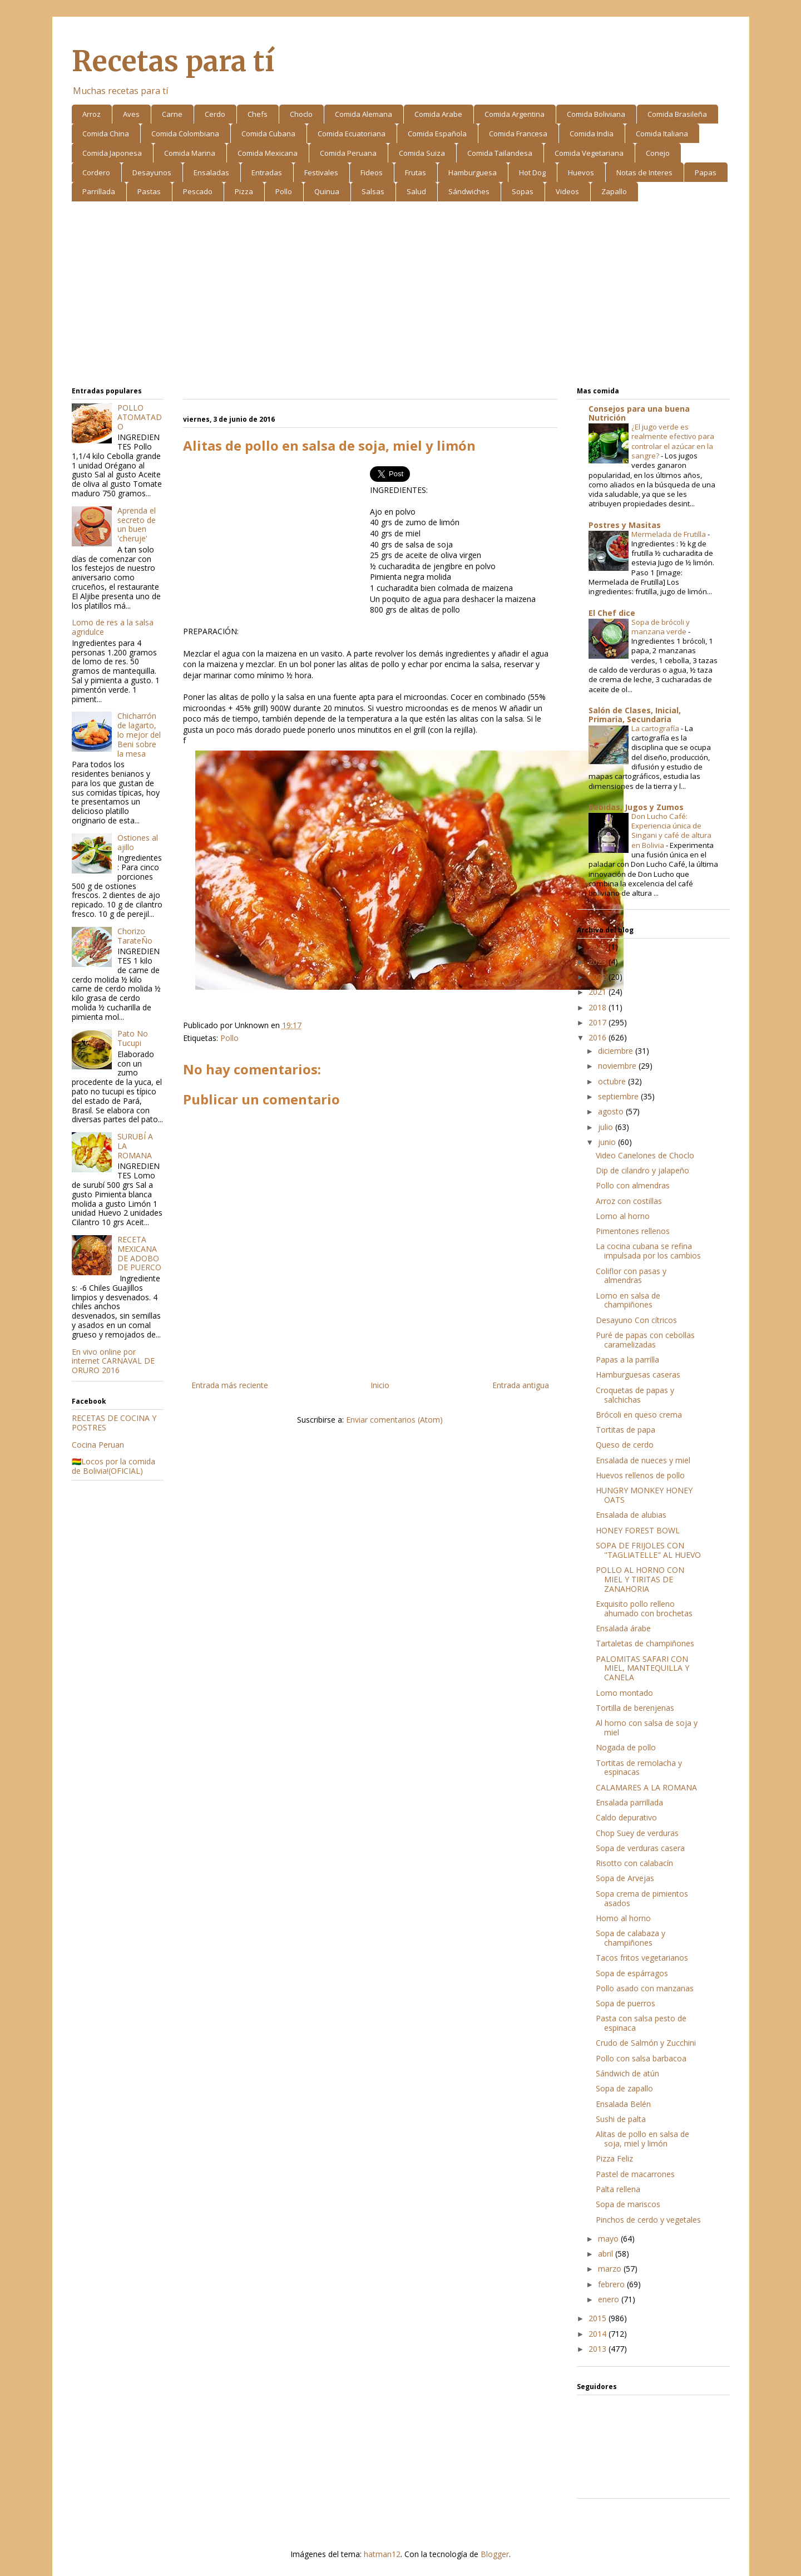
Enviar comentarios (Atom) (394, 1419)
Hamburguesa (472, 172)
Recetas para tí (173, 61)
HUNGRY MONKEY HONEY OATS (644, 1495)
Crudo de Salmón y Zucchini (646, 2042)
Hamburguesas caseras (638, 1374)
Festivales (321, 172)
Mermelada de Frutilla (669, 534)
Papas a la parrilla (627, 1359)
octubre (613, 1081)
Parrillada (98, 191)
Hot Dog (532, 172)
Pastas (149, 191)
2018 (599, 1007)
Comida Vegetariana (589, 153)
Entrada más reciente (229, 1385)
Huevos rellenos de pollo (640, 1475)
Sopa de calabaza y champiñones (630, 1938)
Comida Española (437, 134)
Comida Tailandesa (499, 153)
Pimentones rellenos (633, 1231)
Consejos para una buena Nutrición (639, 413)
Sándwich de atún (627, 2073)
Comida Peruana (348, 153)
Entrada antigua (520, 1385)
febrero (612, 2284)
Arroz (91, 114)
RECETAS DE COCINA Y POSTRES (114, 1423)
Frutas (415, 172)
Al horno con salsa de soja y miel (647, 1728)
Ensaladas (211, 172)
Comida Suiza (422, 153)
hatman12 (382, 2554)
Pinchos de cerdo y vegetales (648, 2219)
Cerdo (215, 114)
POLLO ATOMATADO (139, 417)
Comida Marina (189, 153)
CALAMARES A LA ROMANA (646, 1787)
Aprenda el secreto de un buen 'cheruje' (136, 524)
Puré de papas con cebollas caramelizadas (645, 1340)
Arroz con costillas (629, 1201)
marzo (611, 2268)
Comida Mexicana (268, 153)
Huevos (581, 172)
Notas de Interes (644, 172)
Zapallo (614, 191)
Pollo (283, 191)
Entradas (266, 172)
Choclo (301, 114)
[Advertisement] (401, 296)
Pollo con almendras (633, 1185)
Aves (131, 114)
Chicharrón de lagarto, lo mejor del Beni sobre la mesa (139, 734)
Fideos (371, 172)
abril (606, 2253)
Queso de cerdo (625, 1444)
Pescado (197, 191)
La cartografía (656, 728)
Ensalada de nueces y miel (643, 1460)
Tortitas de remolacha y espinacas (639, 1768)
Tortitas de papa (625, 1429)
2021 (599, 991)
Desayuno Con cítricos (636, 1320)
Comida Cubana (268, 134)
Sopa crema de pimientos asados (642, 1898)
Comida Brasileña (677, 114)
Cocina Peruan (98, 1444)
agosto (612, 1111)
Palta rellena (618, 2189)
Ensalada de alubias (631, 1514)
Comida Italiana (662, 134)
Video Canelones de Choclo (645, 1155)
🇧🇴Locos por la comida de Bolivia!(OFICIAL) (113, 1466)
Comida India (592, 134)
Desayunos (151, 172)
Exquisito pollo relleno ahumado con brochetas (644, 1608)
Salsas (373, 191)
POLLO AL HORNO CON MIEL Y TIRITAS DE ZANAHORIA (640, 1579)
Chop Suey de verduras (637, 1833)
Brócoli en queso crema (639, 1414)
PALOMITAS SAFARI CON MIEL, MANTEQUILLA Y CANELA (642, 1668)
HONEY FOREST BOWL (638, 1530)
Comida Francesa (518, 134)
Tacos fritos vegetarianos (642, 1957)
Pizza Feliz (614, 2158)
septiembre (619, 1096)
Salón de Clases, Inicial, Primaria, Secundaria (635, 714)
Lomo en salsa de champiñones (628, 1300)
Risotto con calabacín (634, 1863)
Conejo (658, 153)
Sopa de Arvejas (625, 1878)
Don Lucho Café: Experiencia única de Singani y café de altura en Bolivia (671, 830)
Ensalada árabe (623, 1628)
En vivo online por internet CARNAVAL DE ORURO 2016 (113, 1361)
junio (608, 1142)
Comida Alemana (363, 114)
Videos (567, 191)
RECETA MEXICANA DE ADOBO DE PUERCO (139, 1253)
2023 (599, 961)
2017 (599, 1022)
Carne (172, 114)
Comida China (105, 134)
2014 (599, 2333)
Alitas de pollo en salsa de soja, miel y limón (642, 2139)
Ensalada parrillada (629, 1802)
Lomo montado (624, 1692)
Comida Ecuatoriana (351, 134)
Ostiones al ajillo (137, 842)
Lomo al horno (623, 1216)
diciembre (616, 1050)
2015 (599, 2318)
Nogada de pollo (626, 1747)
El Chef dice (612, 613)
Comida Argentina (514, 114)
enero (609, 2299)
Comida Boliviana (596, 114)
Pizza (244, 191)
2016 (599, 1037)
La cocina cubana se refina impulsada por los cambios (648, 1251)
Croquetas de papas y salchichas (635, 1395)
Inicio (379, 1385)
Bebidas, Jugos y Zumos (636, 807)
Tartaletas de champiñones (645, 1643)
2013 (599, 2348)
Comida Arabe (438, 114)
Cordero (96, 172)
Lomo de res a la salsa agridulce (113, 627)
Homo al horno (623, 1918)
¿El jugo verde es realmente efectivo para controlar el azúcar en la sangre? (672, 441)
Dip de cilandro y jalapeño (642, 1170)
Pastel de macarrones (635, 2174)
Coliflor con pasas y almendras (631, 1276)
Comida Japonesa (112, 153)
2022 (599, 976)
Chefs (258, 114)
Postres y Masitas (625, 525)
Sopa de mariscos (628, 2204)
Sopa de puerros (625, 2003)
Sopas (522, 191)
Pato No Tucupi (132, 1038)
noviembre (618, 1065)
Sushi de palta (621, 2119)
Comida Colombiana (185, 134)
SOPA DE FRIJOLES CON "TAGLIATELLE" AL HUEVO (648, 1550)
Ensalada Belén (623, 2104)
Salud (416, 191)
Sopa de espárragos (632, 1973)
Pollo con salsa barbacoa (641, 2058)
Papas (705, 172)
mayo (609, 2238)
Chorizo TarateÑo (134, 936)
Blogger (495, 2554)
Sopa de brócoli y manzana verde (660, 626)
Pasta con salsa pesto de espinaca (641, 2023)
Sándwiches (469, 191)
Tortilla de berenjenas (635, 1707)
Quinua (326, 191)
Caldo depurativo (626, 1817)
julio (606, 1127)
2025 (599, 946)
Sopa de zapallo (624, 2088)
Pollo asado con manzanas (645, 1988)
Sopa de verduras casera (640, 1848)
